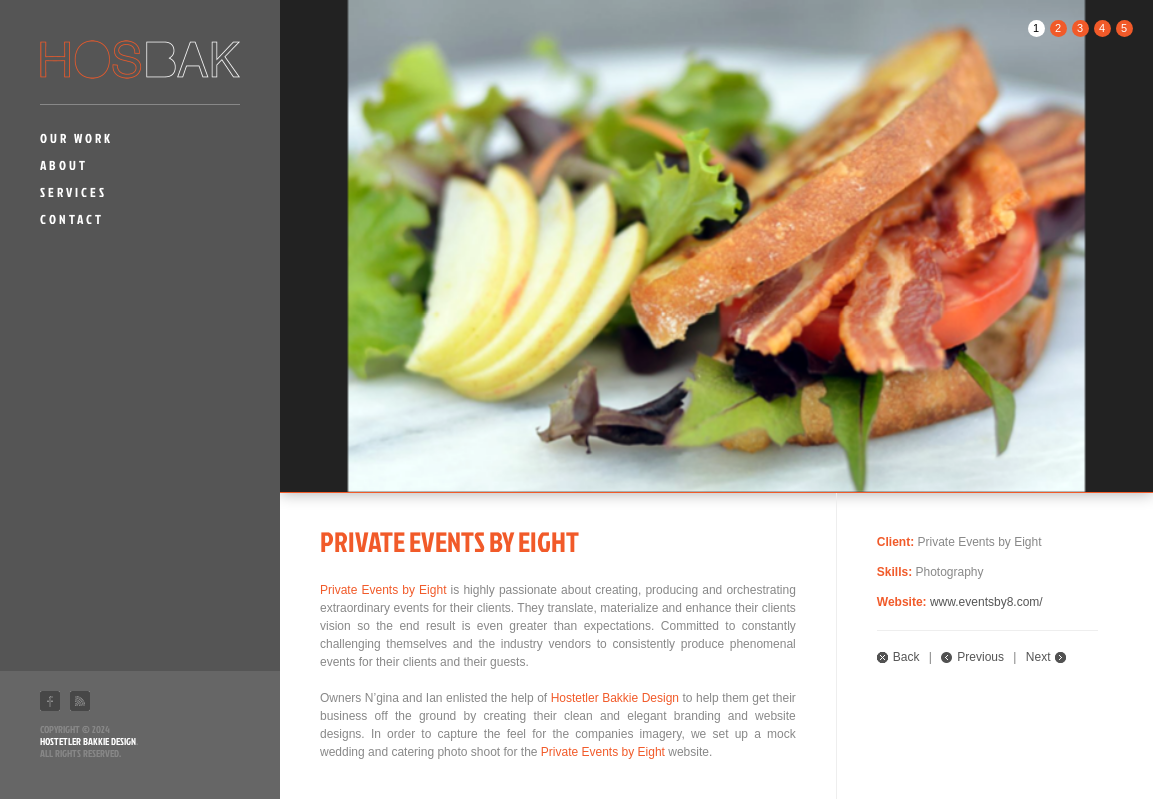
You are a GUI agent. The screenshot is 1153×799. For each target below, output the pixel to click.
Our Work (76, 138)
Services (73, 192)
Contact (72, 219)
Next (1038, 657)
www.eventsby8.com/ (986, 602)
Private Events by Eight (383, 590)
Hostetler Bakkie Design (88, 741)
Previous (980, 657)
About (64, 165)
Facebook (50, 701)
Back (906, 657)
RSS (80, 701)
